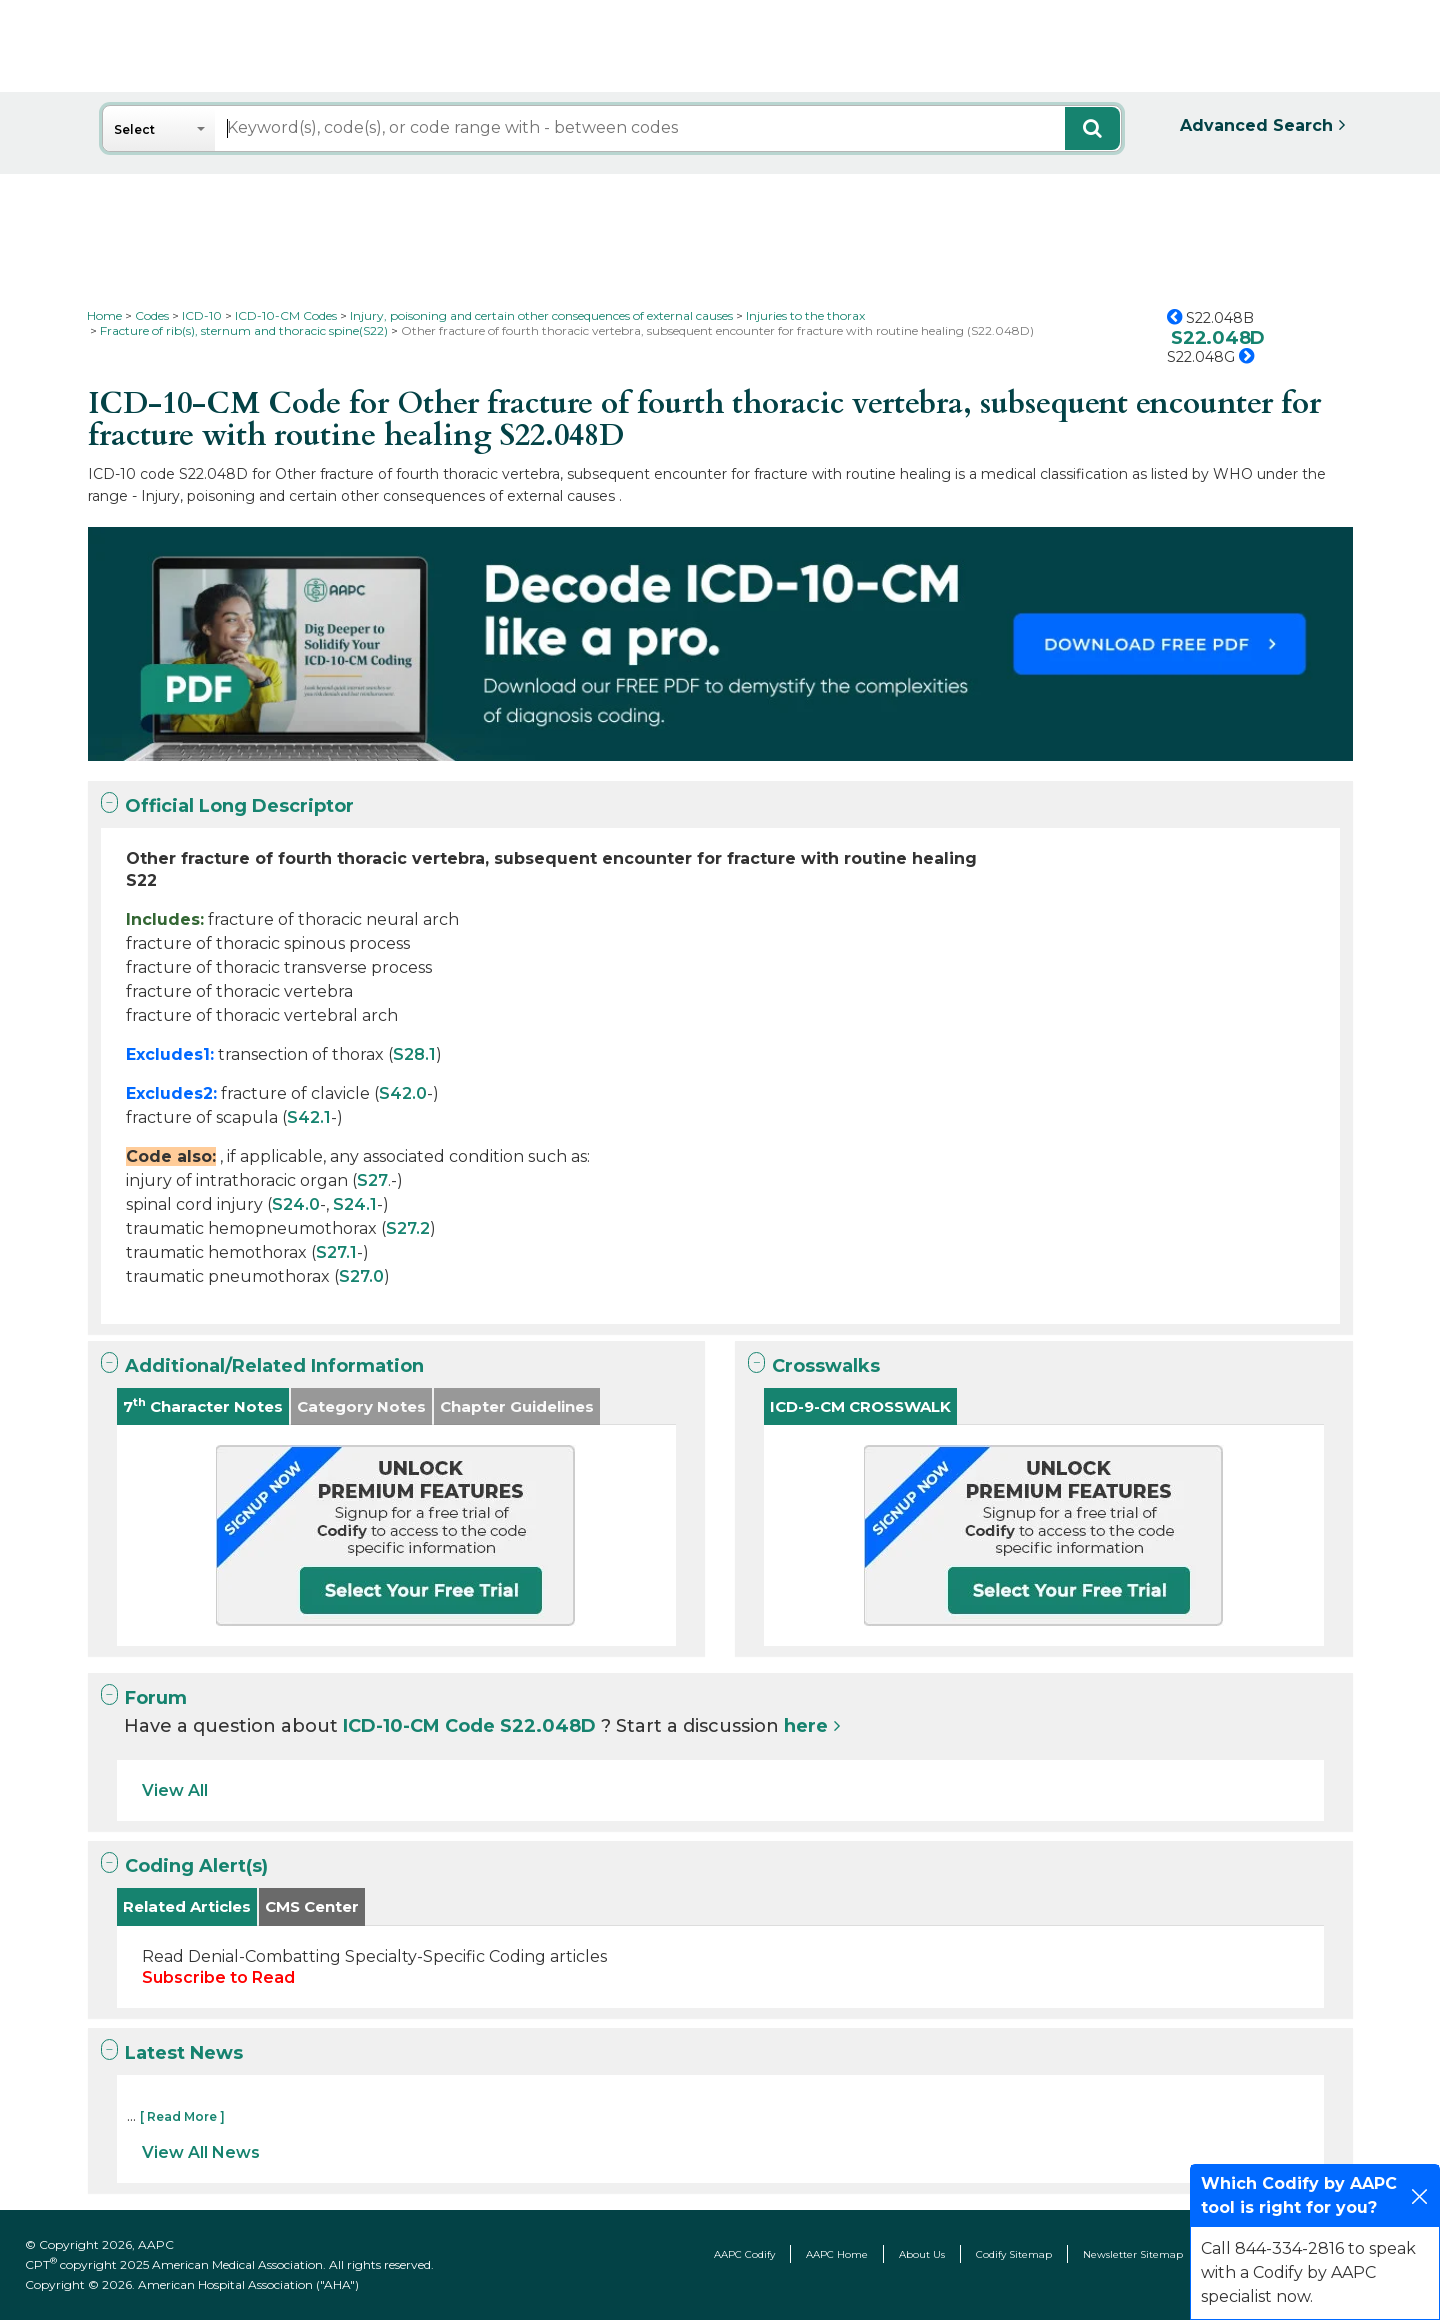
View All (175, 1790)
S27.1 (336, 1252)
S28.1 (414, 1054)
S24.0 (296, 1204)
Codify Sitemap (1014, 2254)
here (806, 1726)
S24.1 (355, 1204)
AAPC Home (837, 2254)
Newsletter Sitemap (1133, 2254)
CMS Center (312, 1906)
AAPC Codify (744, 2254)
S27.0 (361, 1276)
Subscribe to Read (218, 1977)
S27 (372, 1180)
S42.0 (403, 1093)
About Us (922, 2254)
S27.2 (408, 1228)
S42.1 (309, 1117)
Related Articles (187, 1906)
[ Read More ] (182, 2116)
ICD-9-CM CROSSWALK (860, 1406)
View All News (201, 2152)
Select (134, 129)
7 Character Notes (203, 1405)
